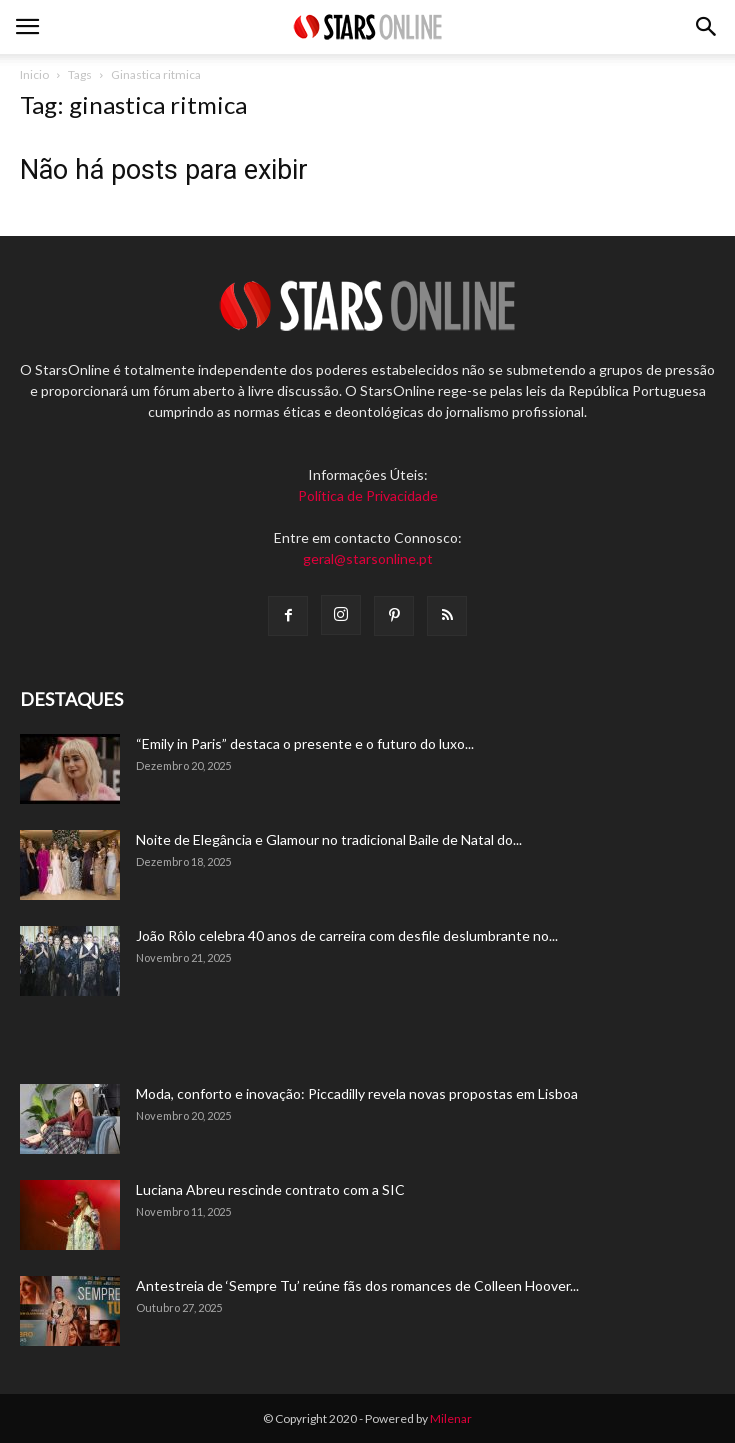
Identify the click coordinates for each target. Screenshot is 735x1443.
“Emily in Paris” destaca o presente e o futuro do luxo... (305, 743)
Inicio (34, 74)
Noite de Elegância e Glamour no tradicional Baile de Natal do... (329, 839)
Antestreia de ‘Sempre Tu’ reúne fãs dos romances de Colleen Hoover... (357, 1285)
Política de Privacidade (368, 495)
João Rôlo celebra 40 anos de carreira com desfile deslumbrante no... (347, 935)
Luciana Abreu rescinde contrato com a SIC (270, 1189)
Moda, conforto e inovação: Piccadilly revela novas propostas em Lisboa (357, 1093)
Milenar (451, 1418)
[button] (707, 27)
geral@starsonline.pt (368, 558)
